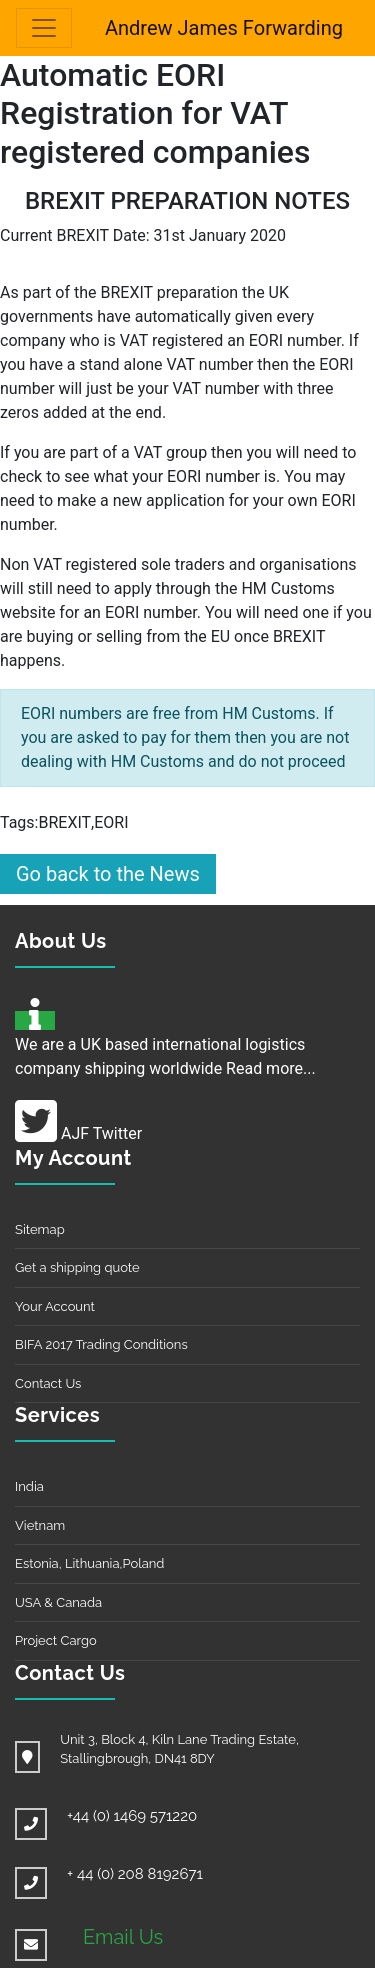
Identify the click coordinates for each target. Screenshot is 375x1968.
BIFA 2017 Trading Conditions (101, 1344)
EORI (111, 822)
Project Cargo (56, 1640)
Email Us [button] (123, 1937)
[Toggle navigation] (44, 28)
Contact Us (48, 1383)
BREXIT (64, 822)
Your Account (55, 1306)
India (29, 1486)
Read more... (271, 1068)
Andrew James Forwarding (224, 28)
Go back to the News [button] (108, 874)
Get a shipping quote (77, 1267)
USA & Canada (58, 1602)
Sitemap (40, 1229)
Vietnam (40, 1525)
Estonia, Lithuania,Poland (89, 1563)
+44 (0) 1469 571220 (132, 1816)
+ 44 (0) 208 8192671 (135, 1874)
